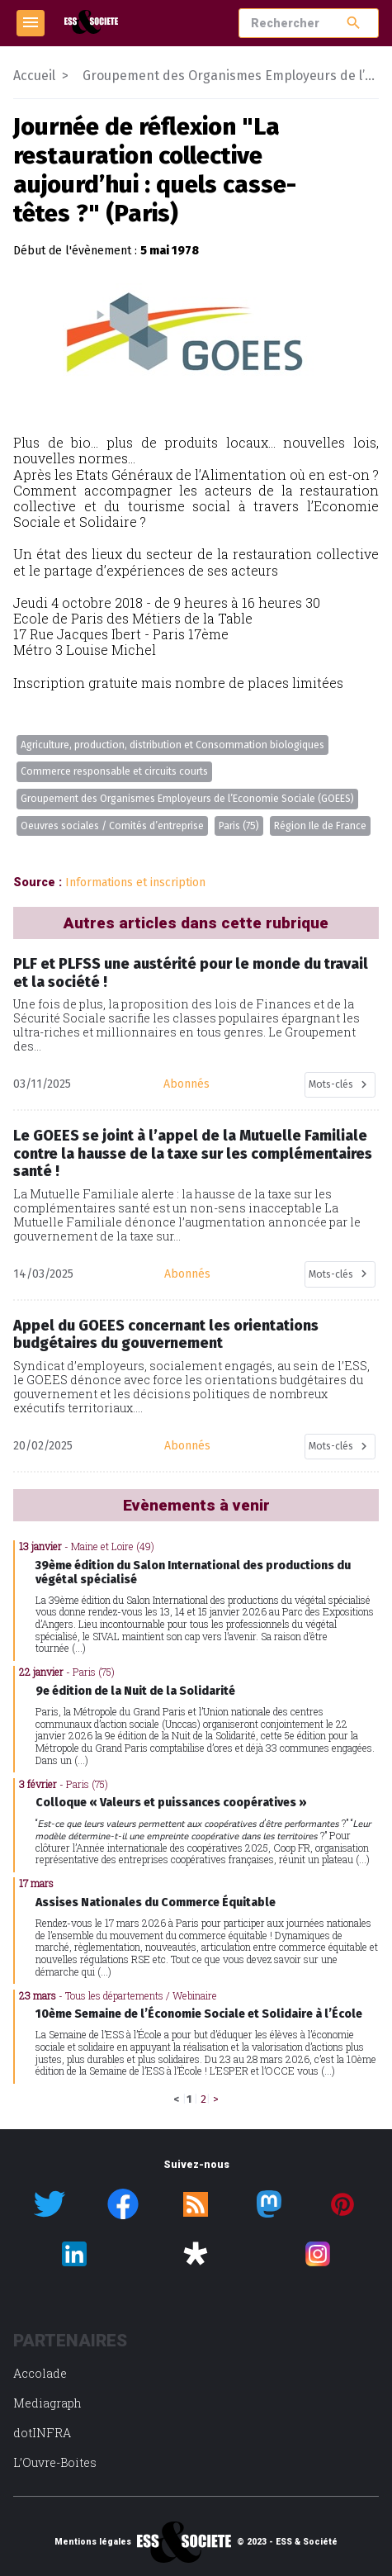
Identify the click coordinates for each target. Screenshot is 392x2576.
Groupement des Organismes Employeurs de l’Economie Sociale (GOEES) (187, 798)
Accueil (34, 75)
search (353, 22)
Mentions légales (92, 2542)
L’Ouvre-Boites (55, 2462)
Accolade (40, 2373)
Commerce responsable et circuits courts (114, 771)
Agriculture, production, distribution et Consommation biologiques (172, 745)
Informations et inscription (135, 882)
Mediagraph (47, 2403)
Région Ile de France (320, 826)
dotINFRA (42, 2433)
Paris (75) (239, 826)
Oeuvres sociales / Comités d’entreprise (112, 826)
